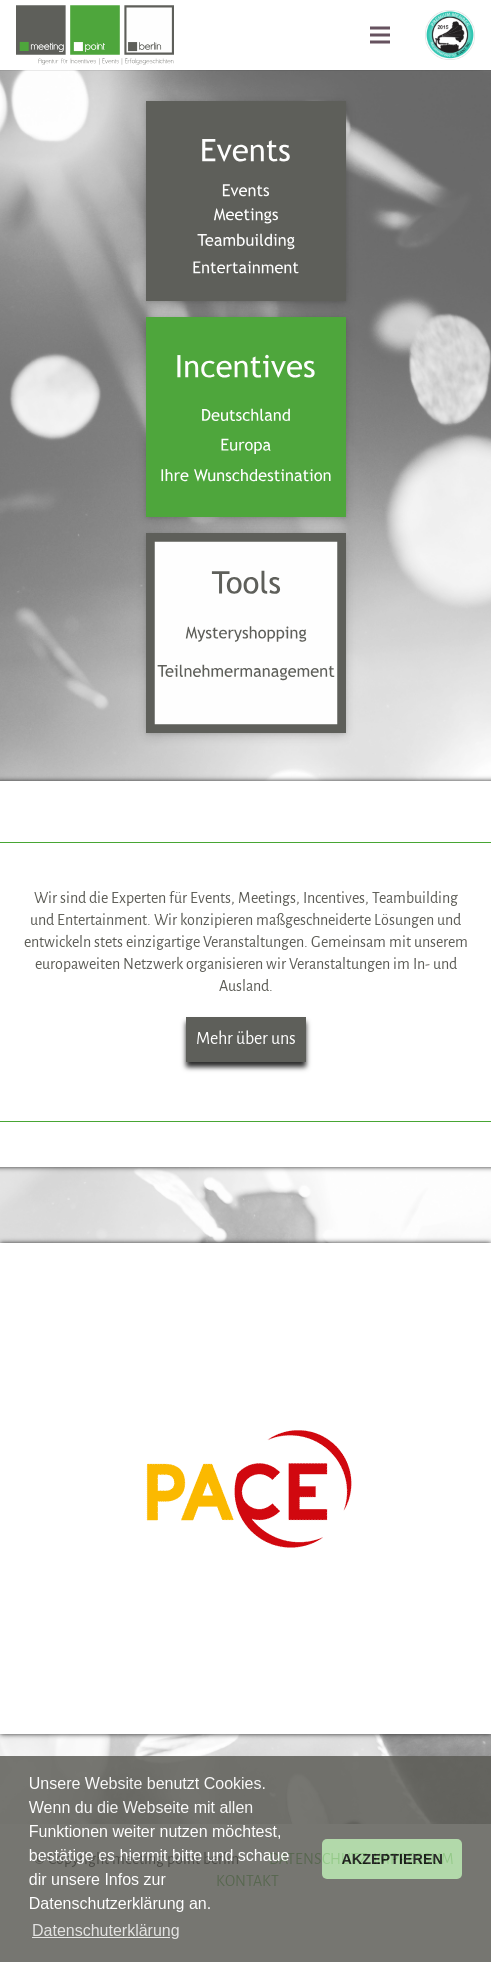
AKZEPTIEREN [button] (392, 1859)
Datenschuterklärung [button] (106, 1930)
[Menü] (380, 35)
